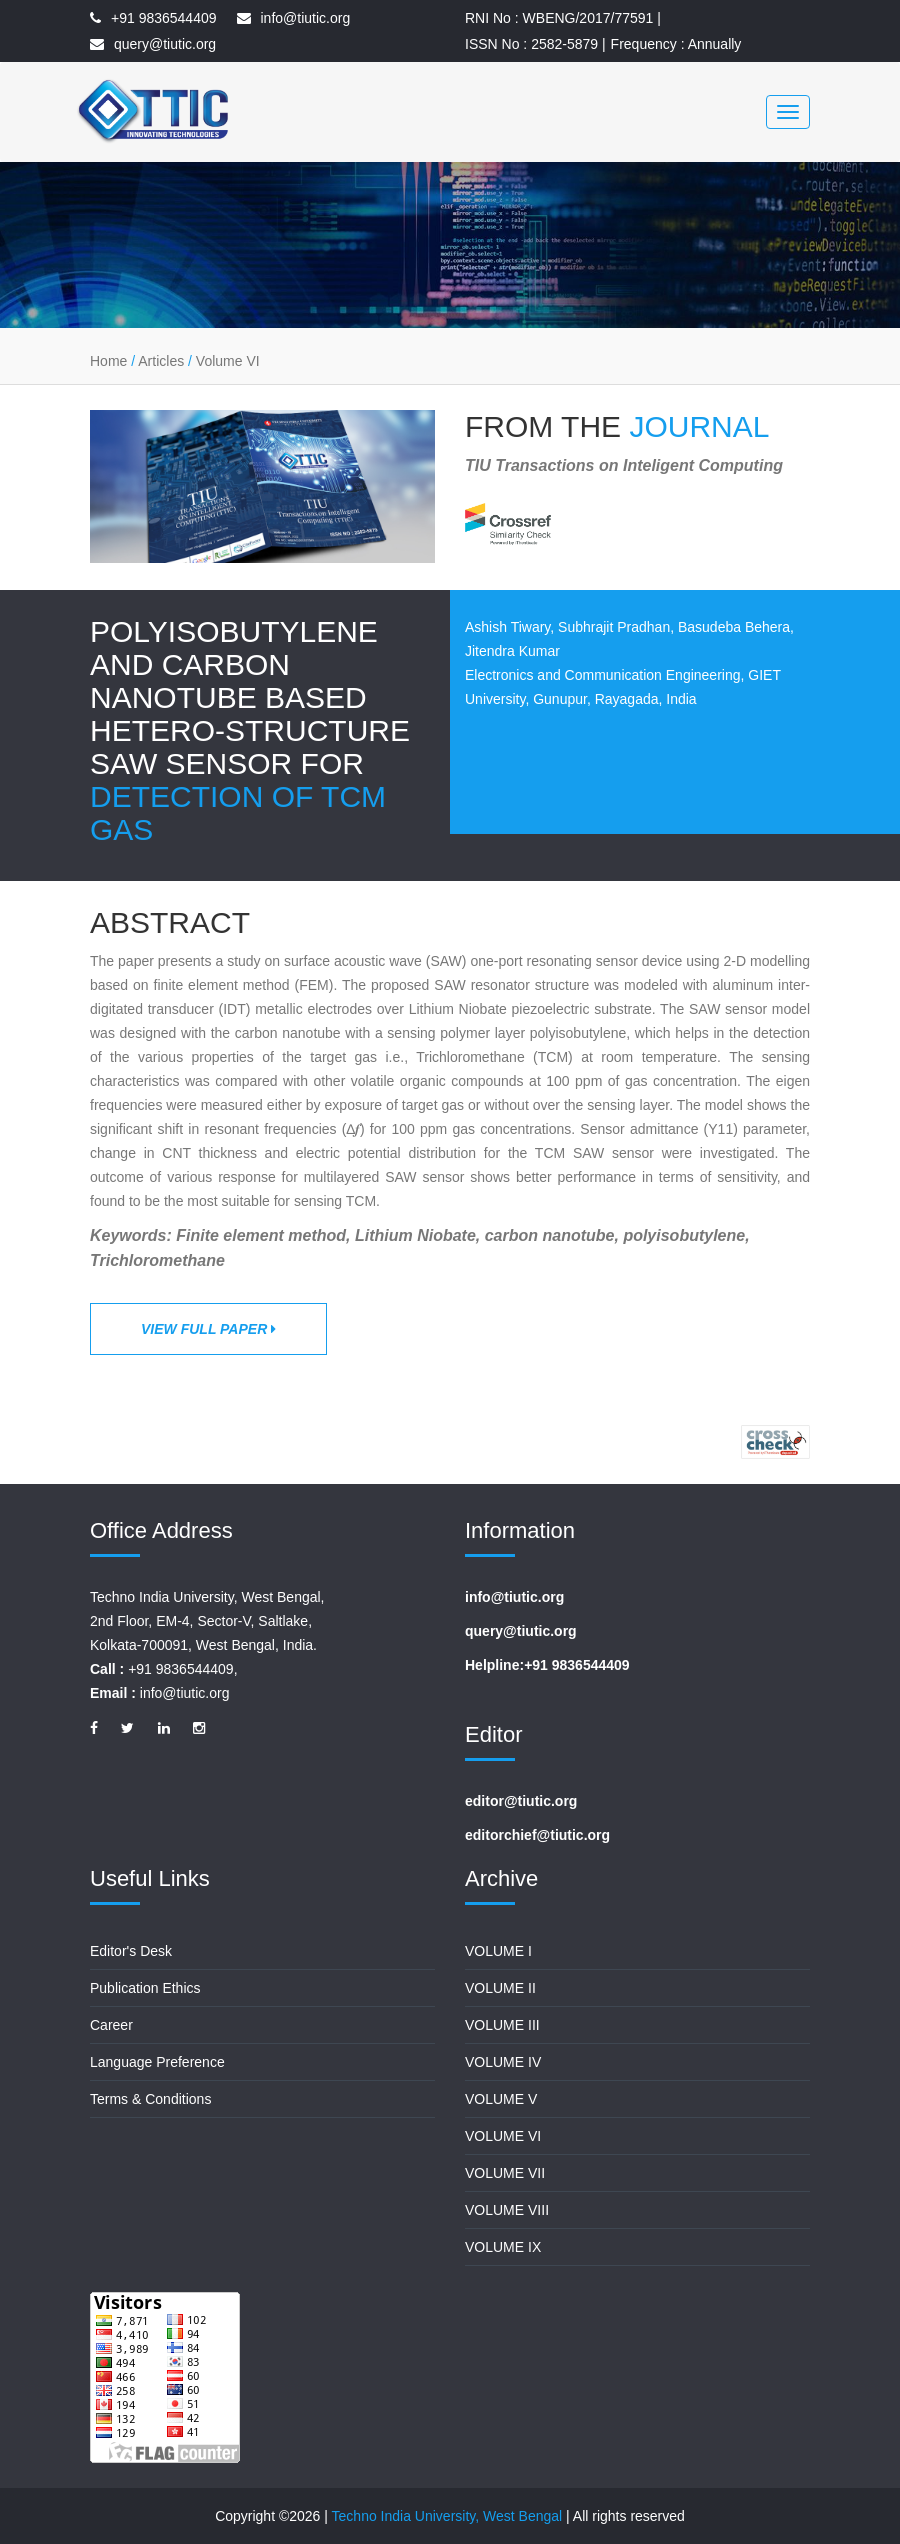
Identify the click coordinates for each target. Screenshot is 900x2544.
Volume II (500, 1988)
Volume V (501, 2099)
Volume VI (228, 361)
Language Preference (157, 2062)
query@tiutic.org (165, 44)
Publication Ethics (145, 1988)
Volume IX (503, 2247)
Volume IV (503, 2062)
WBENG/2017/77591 (588, 18)
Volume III (502, 2025)
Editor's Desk (131, 1951)
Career (111, 2025)
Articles (161, 361)
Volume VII (505, 2173)
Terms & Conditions (150, 2099)
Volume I (498, 1951)
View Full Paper (208, 1329)
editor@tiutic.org (521, 1801)
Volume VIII (507, 2210)
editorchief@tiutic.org (537, 1835)
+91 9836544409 (164, 18)
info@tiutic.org (306, 18)
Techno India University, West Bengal (447, 2516)
